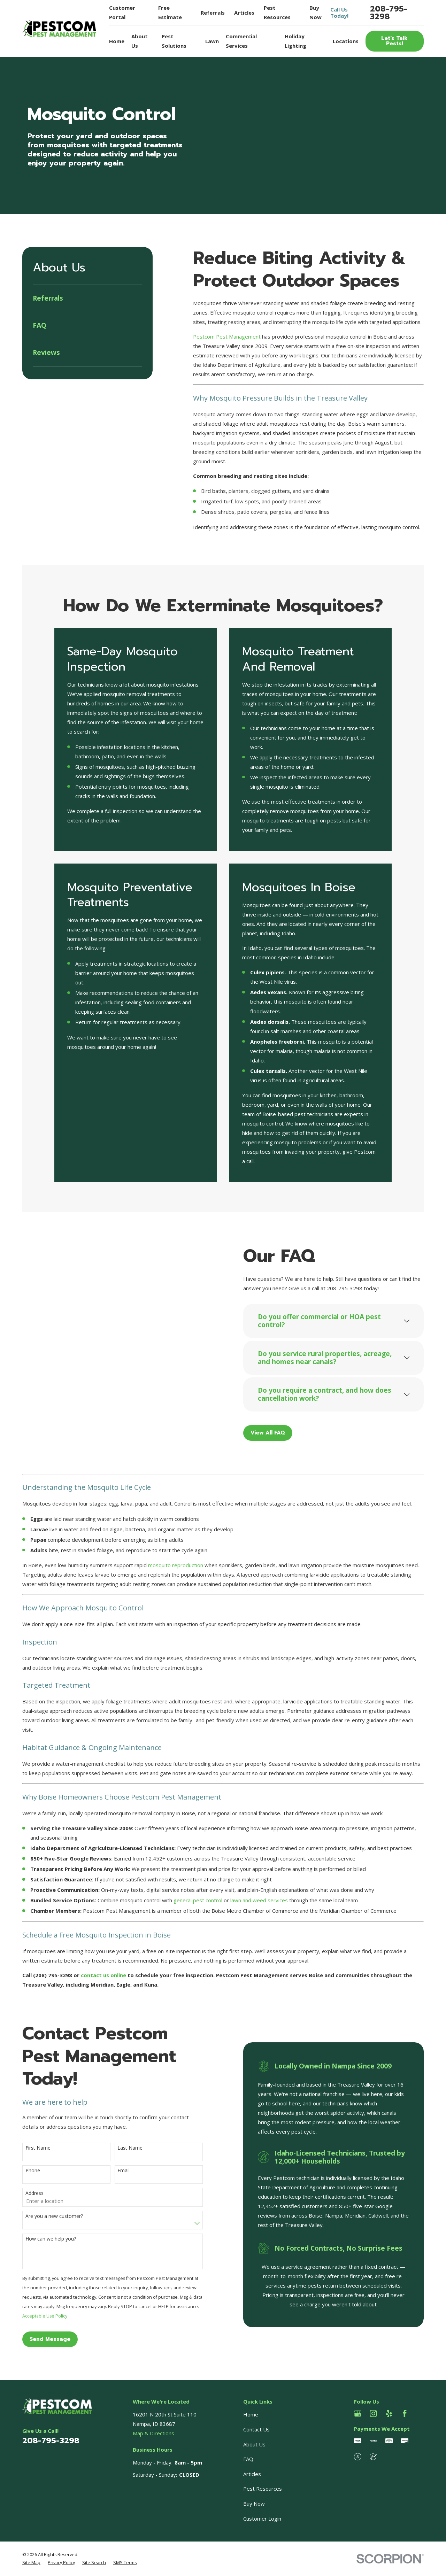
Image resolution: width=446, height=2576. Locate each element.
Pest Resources (262, 2488)
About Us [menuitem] (139, 41)
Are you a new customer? (43, 2216)
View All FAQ (278, 1433)
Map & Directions (153, 2433)
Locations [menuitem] (346, 41)
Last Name (119, 2148)
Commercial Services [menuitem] (241, 41)
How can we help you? (40, 2239)
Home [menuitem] (116, 41)
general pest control (198, 1900)
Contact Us (256, 2429)
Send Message (40, 2339)
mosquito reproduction (175, 1565)
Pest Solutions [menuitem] (174, 41)
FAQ (248, 2458)
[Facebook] (404, 2413)
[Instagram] (373, 2413)
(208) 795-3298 (52, 1975)
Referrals (213, 12)
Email (113, 2171)
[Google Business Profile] (357, 2413)
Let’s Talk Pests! (394, 40)
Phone (22, 2171)
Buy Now (254, 2503)
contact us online (103, 1975)
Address (24, 2193)
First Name (27, 2148)
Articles (244, 12)
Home (250, 2414)
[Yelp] (389, 2413)
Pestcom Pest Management (227, 336)
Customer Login (262, 2518)
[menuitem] (87, 298)
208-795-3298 (388, 13)
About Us (254, 2444)
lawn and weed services (259, 1900)
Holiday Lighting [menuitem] (295, 41)
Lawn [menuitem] (212, 41)
